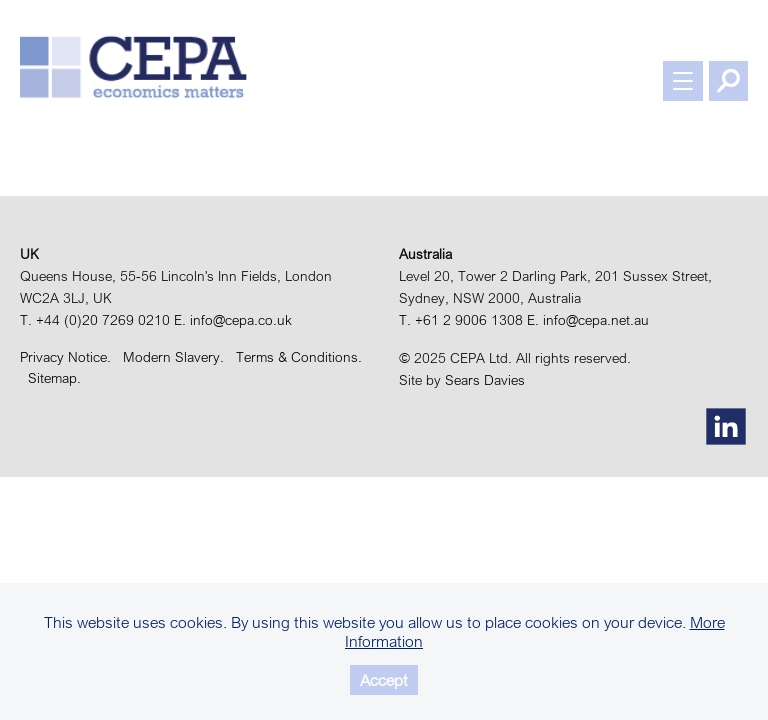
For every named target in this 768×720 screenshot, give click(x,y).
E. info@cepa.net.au (588, 320)
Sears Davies (485, 380)
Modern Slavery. (177, 357)
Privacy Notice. (69, 357)
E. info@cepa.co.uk (233, 320)
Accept (384, 680)
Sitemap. (54, 378)
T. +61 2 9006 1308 (461, 320)
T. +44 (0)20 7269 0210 (95, 320)
